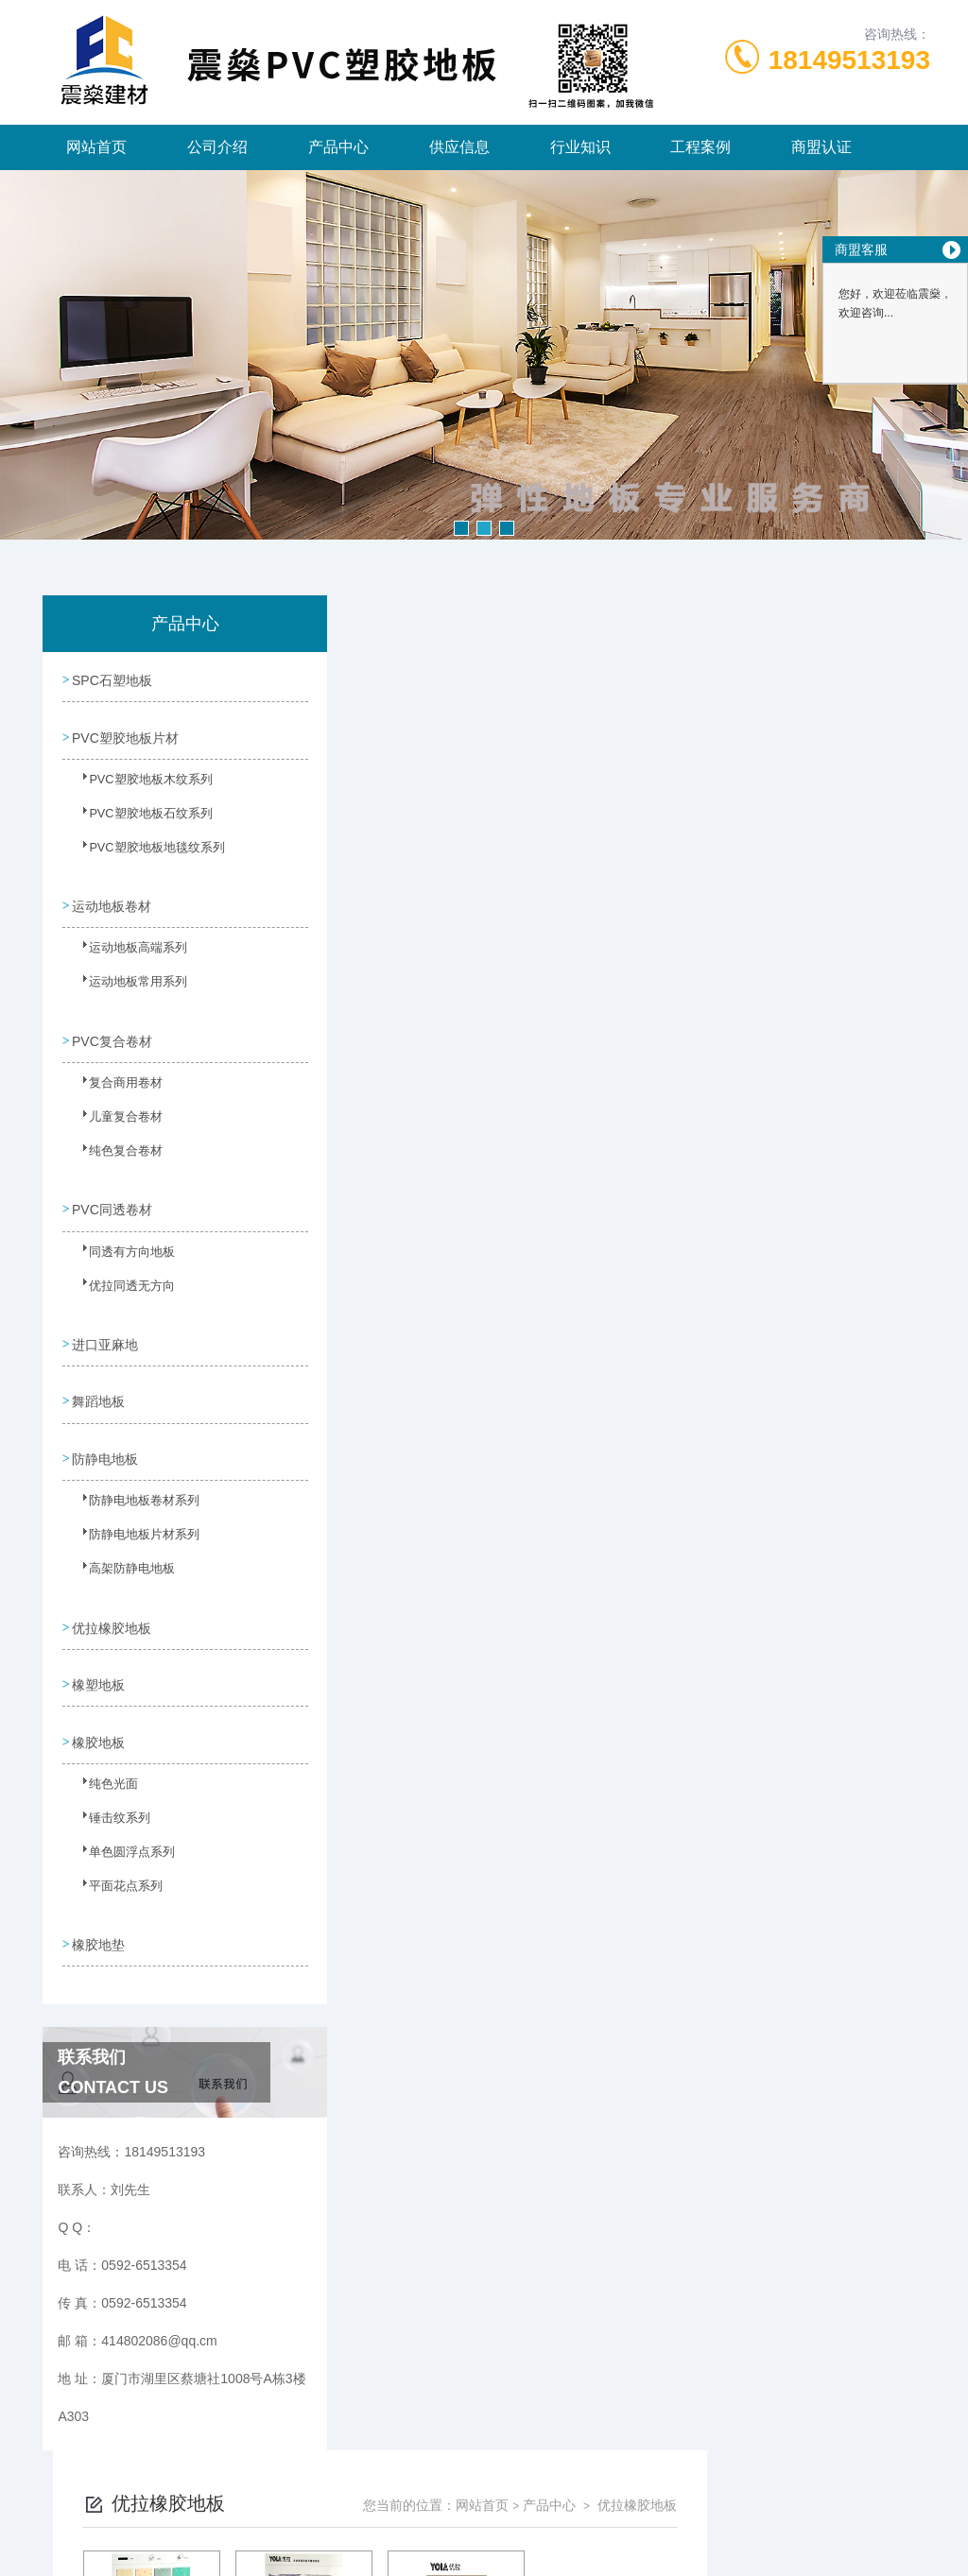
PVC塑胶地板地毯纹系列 (143, 849)
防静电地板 (105, 1433)
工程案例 (700, 147)
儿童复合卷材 (114, 1112)
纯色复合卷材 (114, 1146)
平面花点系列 (114, 1857)
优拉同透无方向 (120, 1277)
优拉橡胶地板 (111, 1598)
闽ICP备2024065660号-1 (604, 2515)
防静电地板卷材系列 (131, 1482)
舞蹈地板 (98, 1379)
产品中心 (338, 147)
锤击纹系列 (108, 1789)
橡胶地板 (98, 1706)
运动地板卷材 (111, 897)
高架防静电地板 (120, 1550)
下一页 (658, 925)
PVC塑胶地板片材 (125, 732)
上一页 (548, 925)
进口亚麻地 (105, 1325)
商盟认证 (821, 147)
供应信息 (459, 147)
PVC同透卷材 (112, 1194)
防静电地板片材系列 (131, 1516)
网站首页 (96, 147)
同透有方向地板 (120, 1243)
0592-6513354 (356, 2485)
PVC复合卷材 (112, 1029)
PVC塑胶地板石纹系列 (137, 815)
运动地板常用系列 (125, 980)
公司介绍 (217, 147)
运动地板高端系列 (125, 946)
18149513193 (849, 60)
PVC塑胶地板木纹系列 (137, 781)
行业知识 (580, 147)
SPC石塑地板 (112, 678)
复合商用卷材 (114, 1078)
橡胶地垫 (98, 1906)
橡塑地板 (98, 1652)
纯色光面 (103, 1755)
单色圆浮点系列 (120, 1823)
